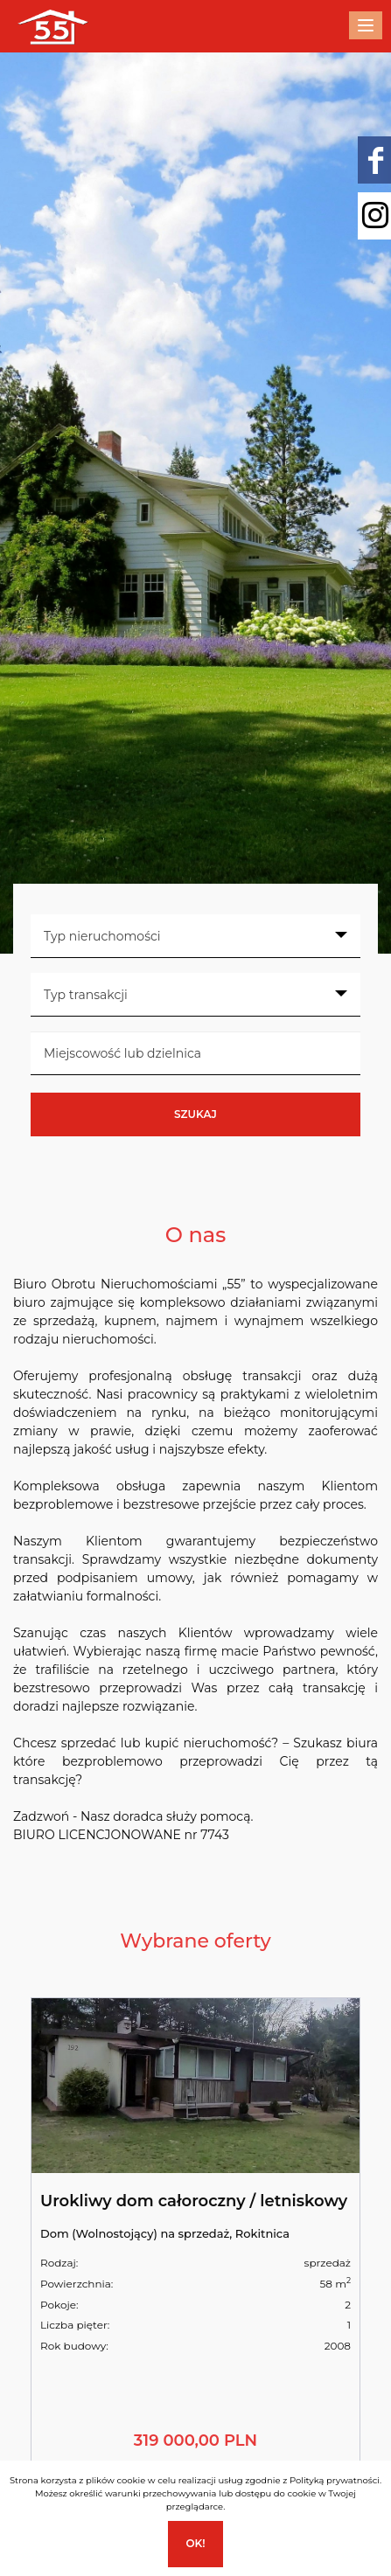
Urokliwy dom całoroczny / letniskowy (193, 2201)
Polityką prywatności (335, 2480)
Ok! (195, 2543)
